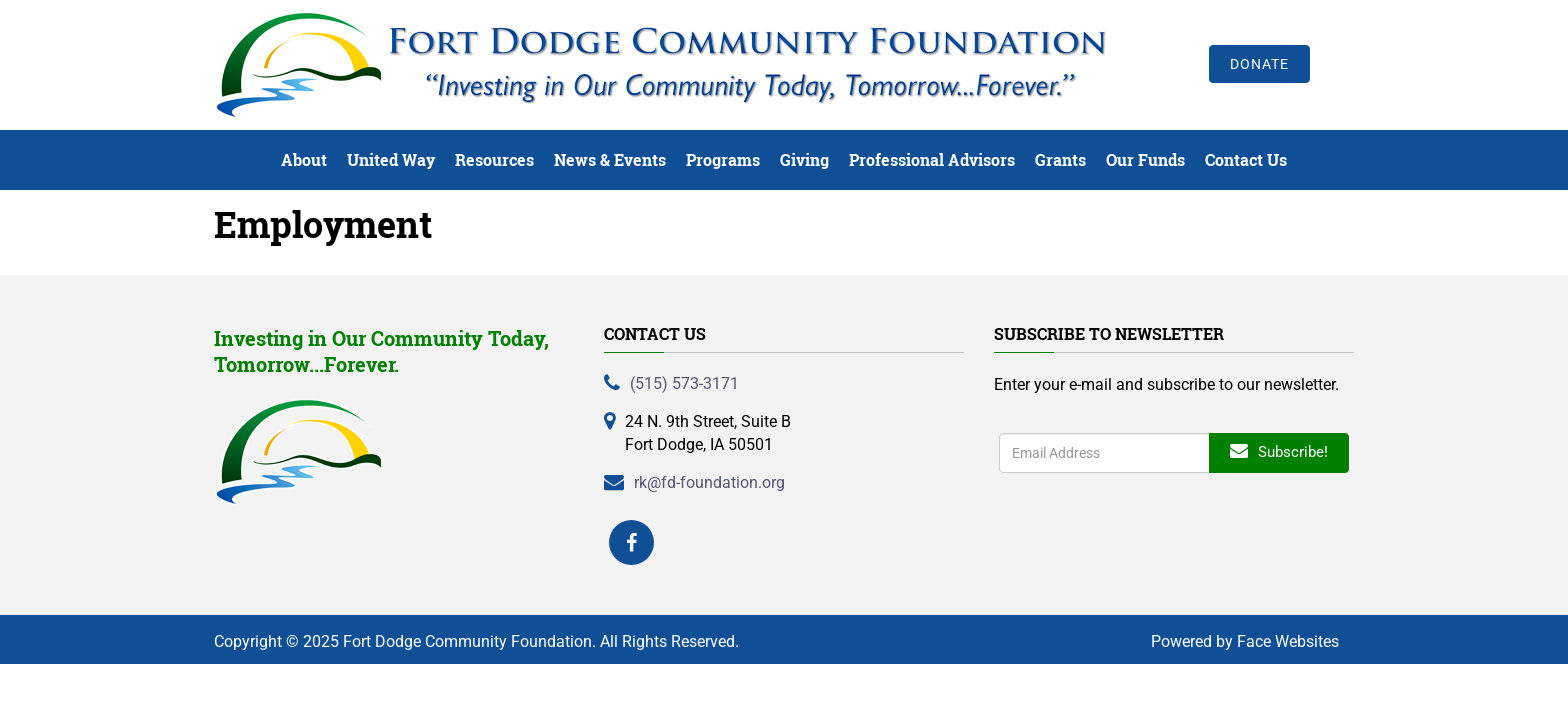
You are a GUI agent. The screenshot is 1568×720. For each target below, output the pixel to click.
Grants (1060, 159)
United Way (391, 159)
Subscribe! (1279, 451)
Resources (494, 159)
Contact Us (1246, 159)
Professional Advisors (932, 159)
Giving (804, 159)
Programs (723, 159)
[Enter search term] (1104, 453)
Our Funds (1145, 159)
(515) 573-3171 (684, 383)
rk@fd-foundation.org (709, 482)
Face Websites (1288, 641)
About (304, 159)
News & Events (610, 159)
